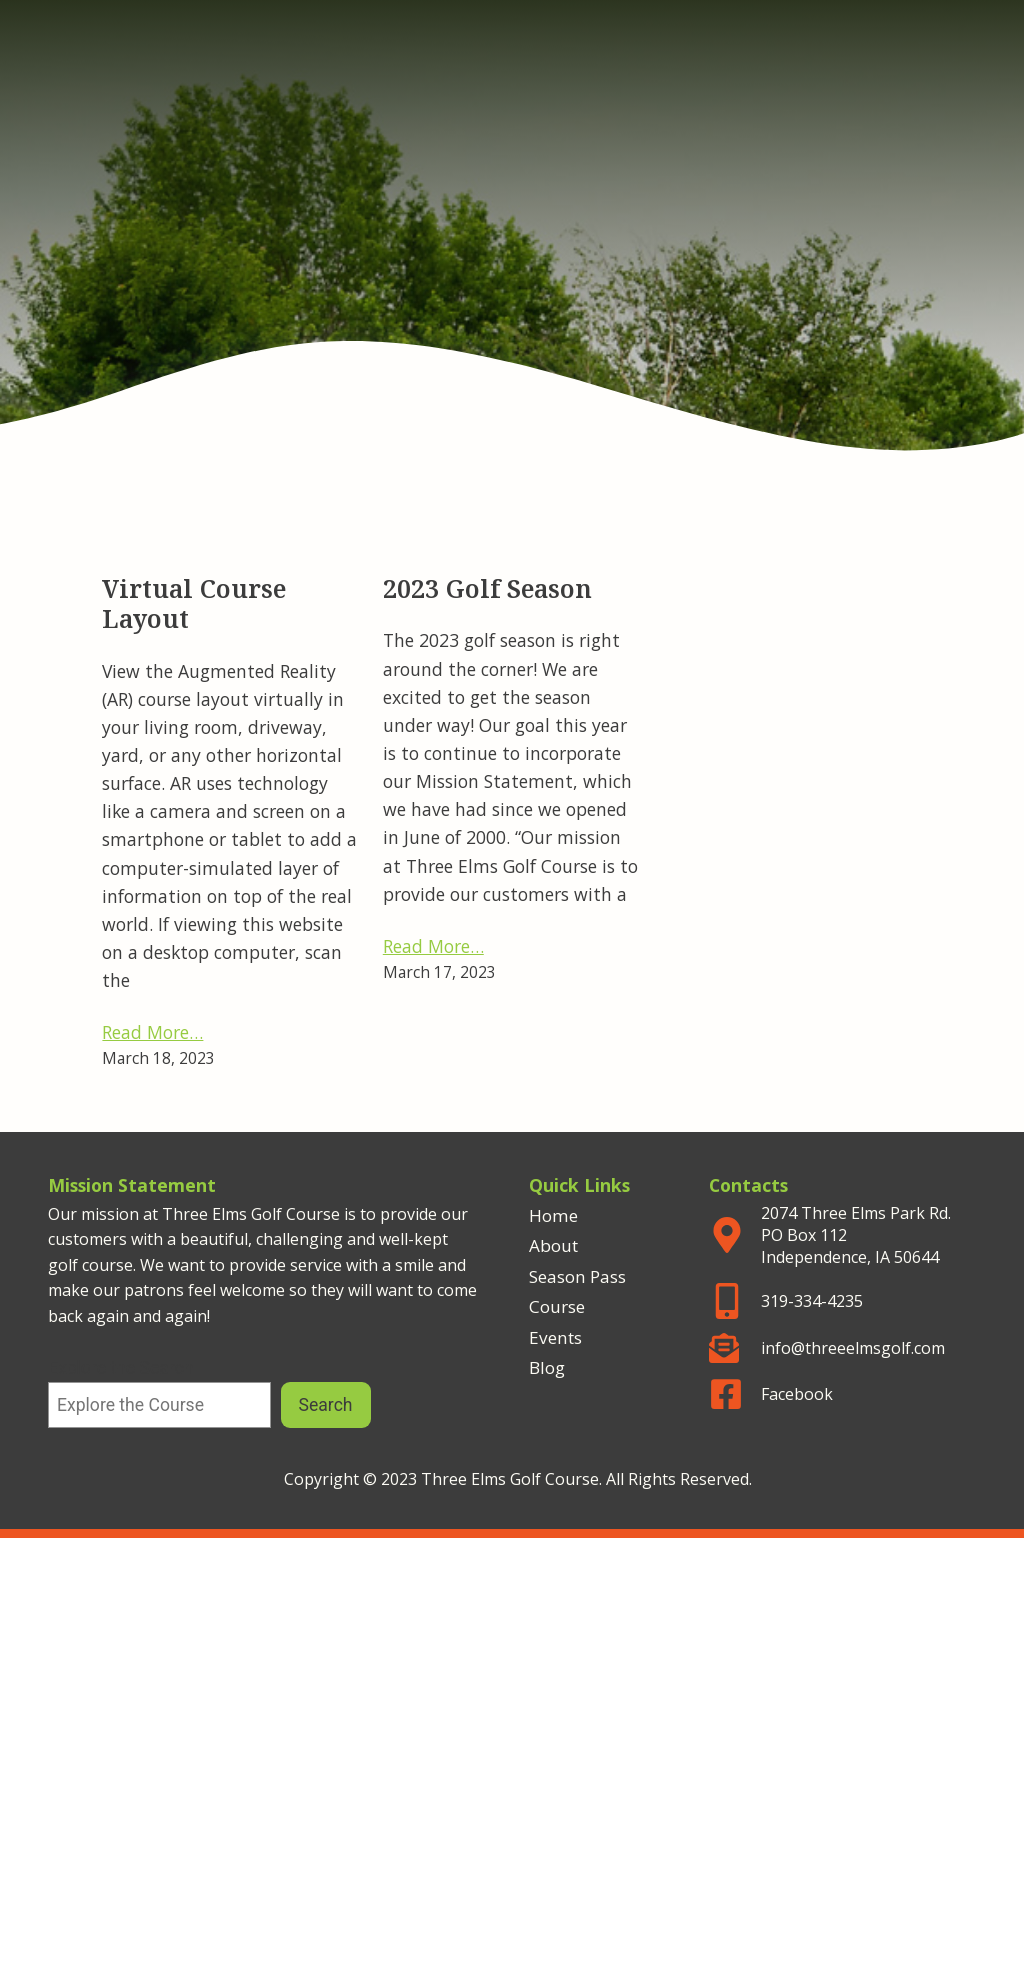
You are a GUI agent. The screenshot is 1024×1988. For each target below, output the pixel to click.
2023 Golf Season (487, 591)
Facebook (797, 1394)
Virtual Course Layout (194, 606)
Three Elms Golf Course (512, 162)
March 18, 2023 (158, 1058)
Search (326, 1405)
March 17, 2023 (439, 972)
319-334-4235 (812, 1301)
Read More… (152, 1032)
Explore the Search (120, 1368)
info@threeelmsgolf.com (853, 1348)
